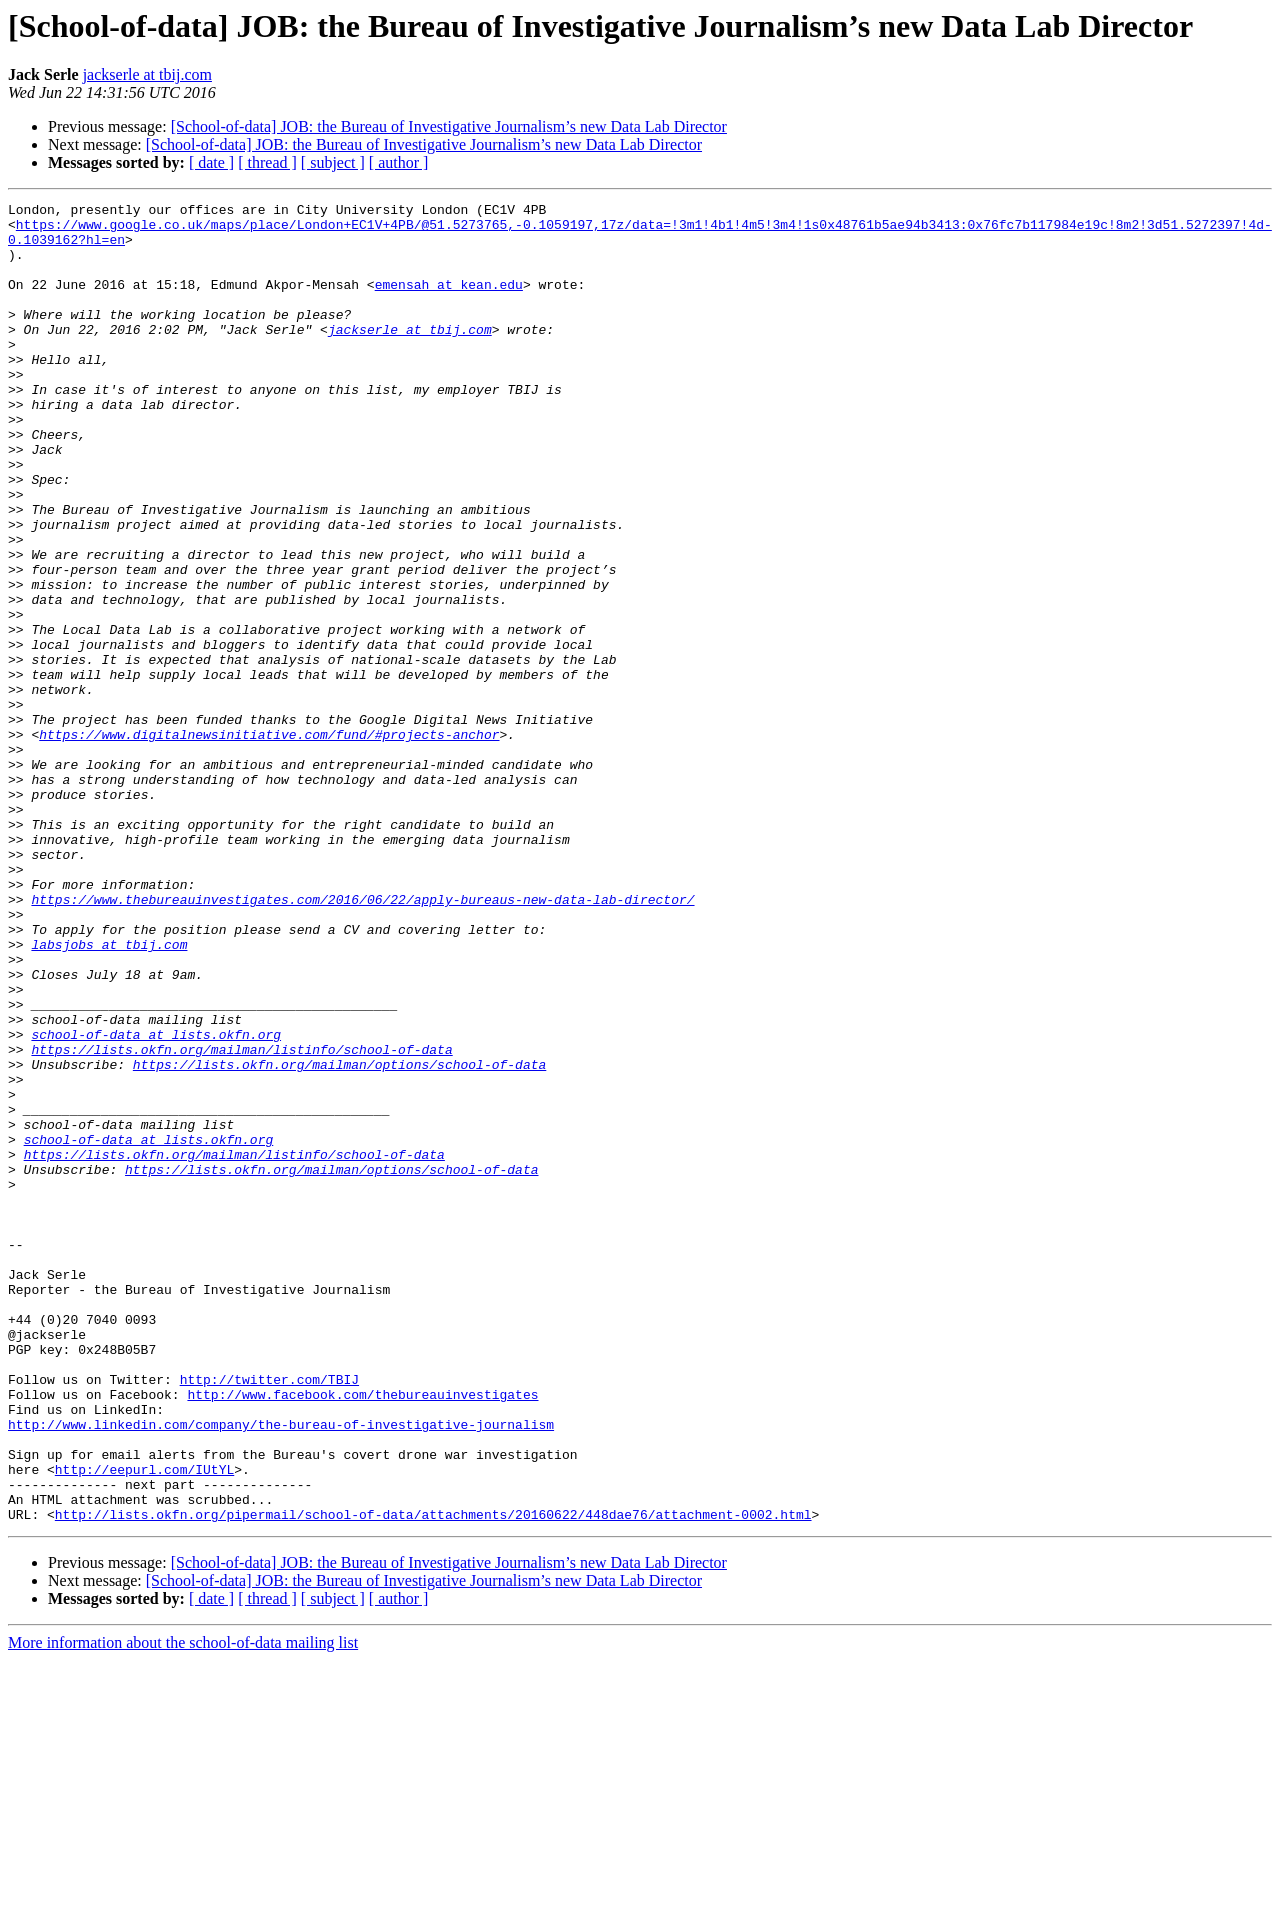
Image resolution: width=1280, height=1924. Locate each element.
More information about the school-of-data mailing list (183, 1906)
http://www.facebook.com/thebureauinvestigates (362, 1634)
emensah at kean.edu (449, 302)
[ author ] (399, 162)
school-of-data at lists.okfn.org (156, 1202)
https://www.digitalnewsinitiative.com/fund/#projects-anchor (269, 842)
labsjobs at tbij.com (109, 1094)
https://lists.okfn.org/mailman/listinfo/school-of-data (241, 1220)
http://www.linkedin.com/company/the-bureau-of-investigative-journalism (281, 1670)
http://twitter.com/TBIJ (269, 1616)
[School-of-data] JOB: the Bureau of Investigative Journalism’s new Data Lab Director (449, 126)
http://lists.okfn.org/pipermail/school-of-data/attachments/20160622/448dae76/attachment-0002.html (433, 1778)
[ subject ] (333, 162)
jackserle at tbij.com (147, 74)
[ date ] (211, 162)
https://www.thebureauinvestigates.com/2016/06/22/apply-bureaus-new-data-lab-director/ (362, 1040)
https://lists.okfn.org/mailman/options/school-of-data (339, 1238)
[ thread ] (267, 162)
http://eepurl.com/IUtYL (144, 1724)
